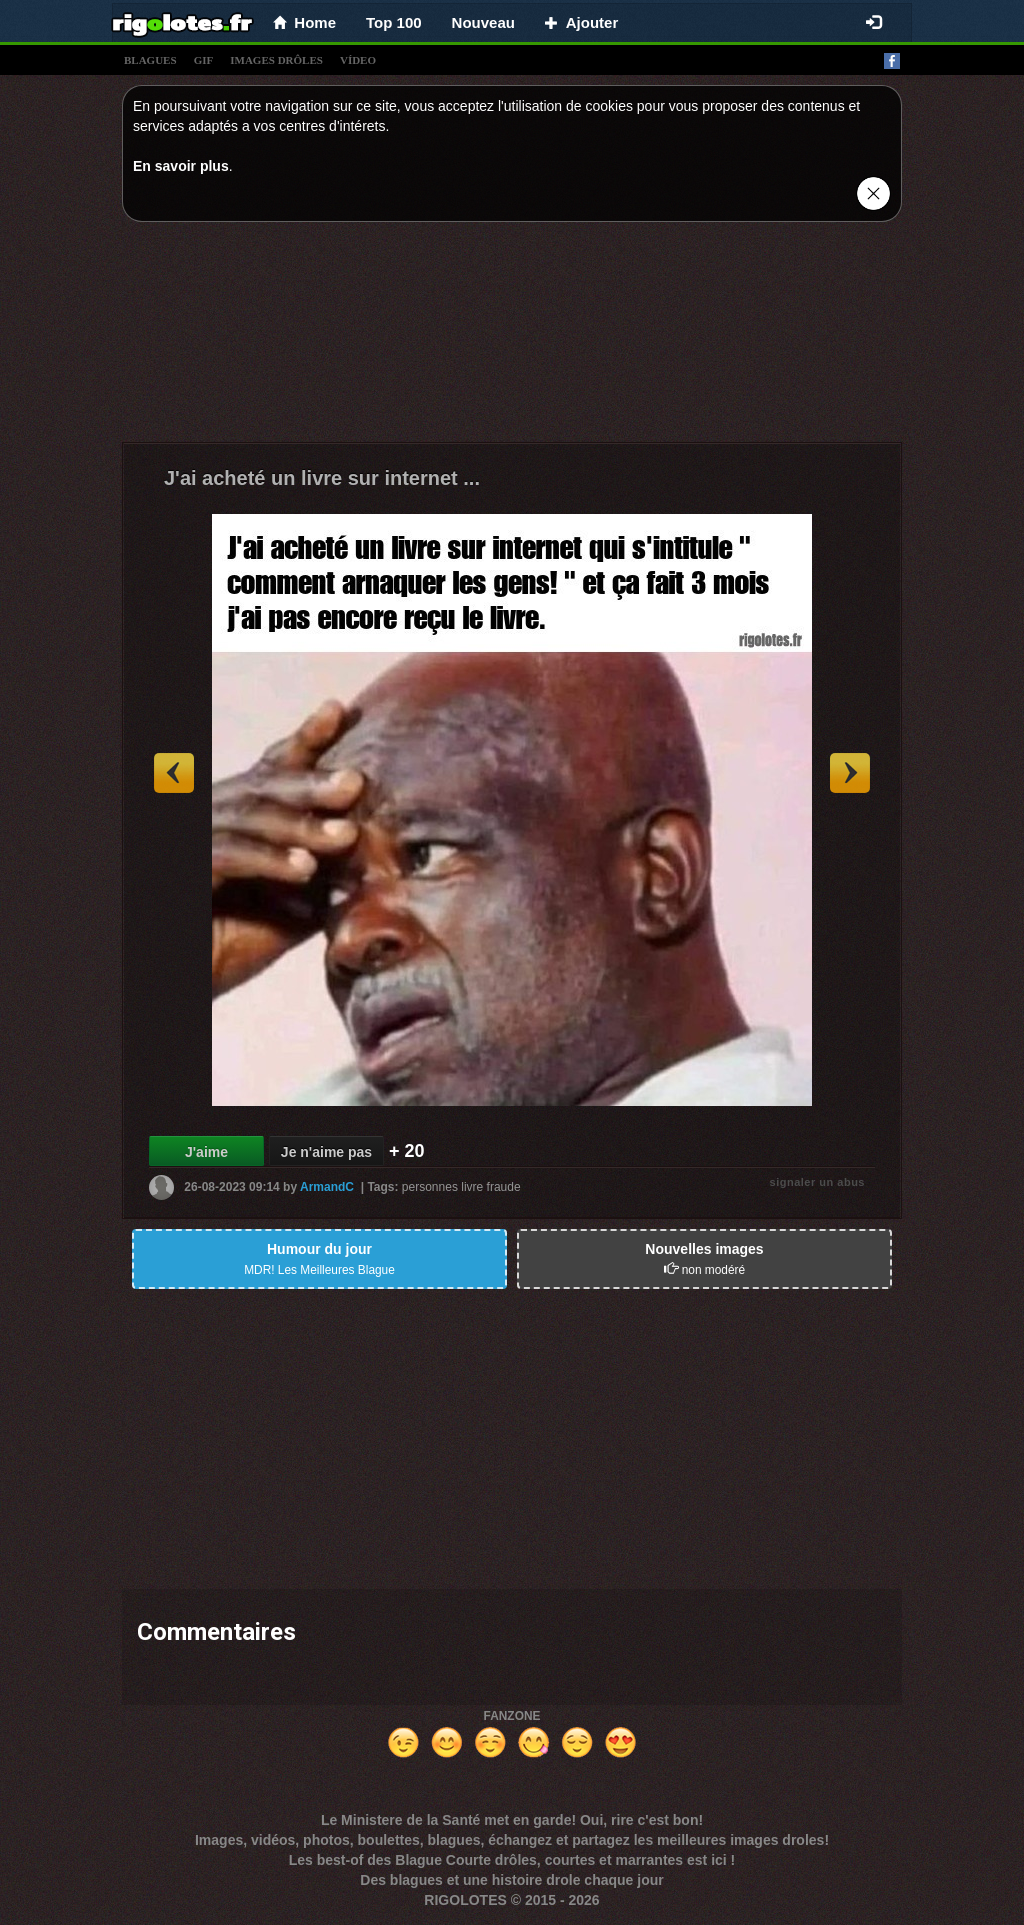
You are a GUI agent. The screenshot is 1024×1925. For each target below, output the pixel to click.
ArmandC (327, 1187)
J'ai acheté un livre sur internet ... (322, 478)
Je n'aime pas (326, 1152)
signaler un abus (817, 1182)
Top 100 (394, 22)
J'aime (206, 1152)
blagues (150, 60)
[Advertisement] (512, 337)
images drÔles (276, 60)
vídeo (358, 60)
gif (204, 60)
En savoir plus (181, 166)
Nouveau (483, 22)
